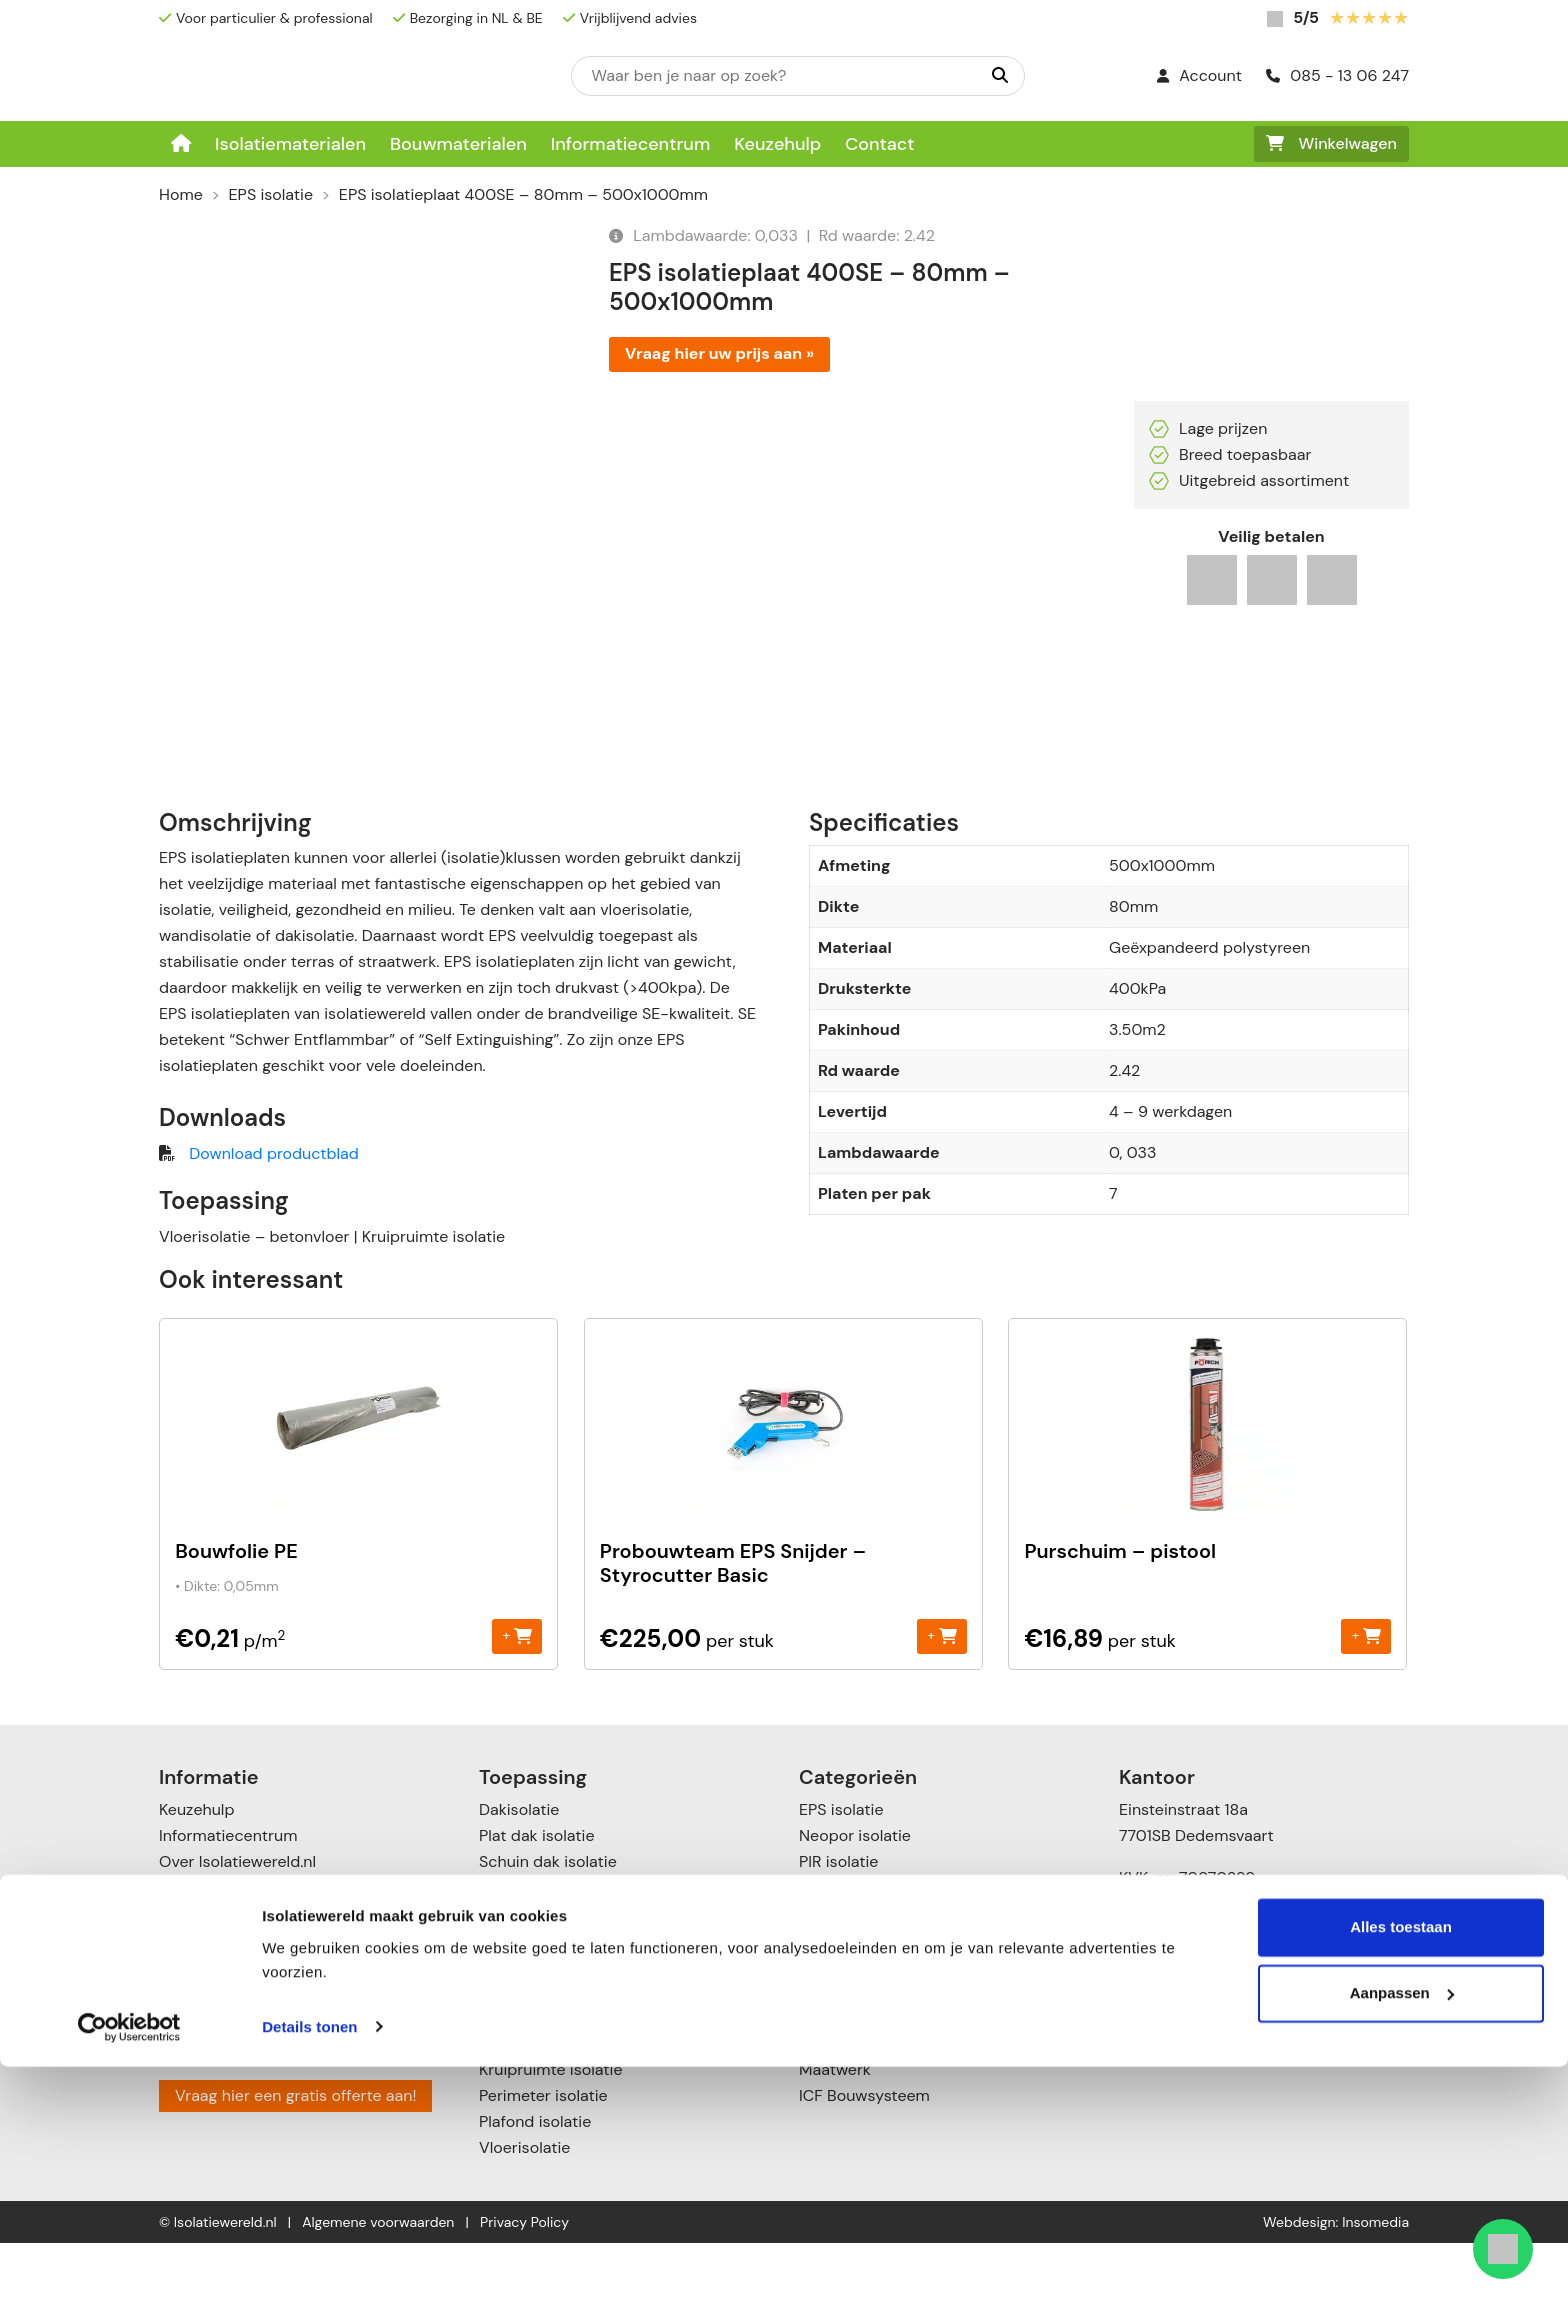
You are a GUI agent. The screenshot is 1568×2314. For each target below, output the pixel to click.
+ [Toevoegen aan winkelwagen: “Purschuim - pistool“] (1366, 1706)
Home (181, 194)
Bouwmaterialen (458, 144)
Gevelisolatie (526, 2010)
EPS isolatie (271, 194)
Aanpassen (1402, 2240)
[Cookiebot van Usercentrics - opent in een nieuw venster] (129, 2275)
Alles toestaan (1401, 2175)
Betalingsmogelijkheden (246, 1958)
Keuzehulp (777, 144)
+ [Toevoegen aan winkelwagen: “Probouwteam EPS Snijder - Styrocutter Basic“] (941, 1706)
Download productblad (273, 1224)
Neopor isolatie (855, 1906)
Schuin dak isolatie (548, 1932)
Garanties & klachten (236, 2036)
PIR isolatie (838, 1932)
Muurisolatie (524, 1984)
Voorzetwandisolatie (553, 2088)
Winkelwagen (1331, 143)
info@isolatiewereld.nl (1216, 2042)
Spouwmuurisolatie (549, 2062)
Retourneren (204, 2010)
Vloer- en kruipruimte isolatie (587, 2114)
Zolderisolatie (528, 1958)
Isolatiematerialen (290, 144)
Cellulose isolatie (861, 2088)
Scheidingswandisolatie (565, 2036)
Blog (174, 2062)
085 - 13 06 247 (1337, 75)
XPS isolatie (841, 1984)
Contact (879, 144)
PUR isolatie (842, 1958)
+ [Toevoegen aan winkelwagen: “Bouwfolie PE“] (517, 1706)
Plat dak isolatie (537, 1906)
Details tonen (309, 2274)
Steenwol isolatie (861, 2010)
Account (1199, 75)
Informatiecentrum (631, 144)
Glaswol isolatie (856, 2036)
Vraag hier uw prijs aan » (719, 353)
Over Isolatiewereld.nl (237, 1932)
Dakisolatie (519, 1880)
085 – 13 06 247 (1195, 2016)
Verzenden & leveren (235, 1984)
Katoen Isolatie (853, 2062)
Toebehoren (843, 2114)
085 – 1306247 (1188, 2110)
